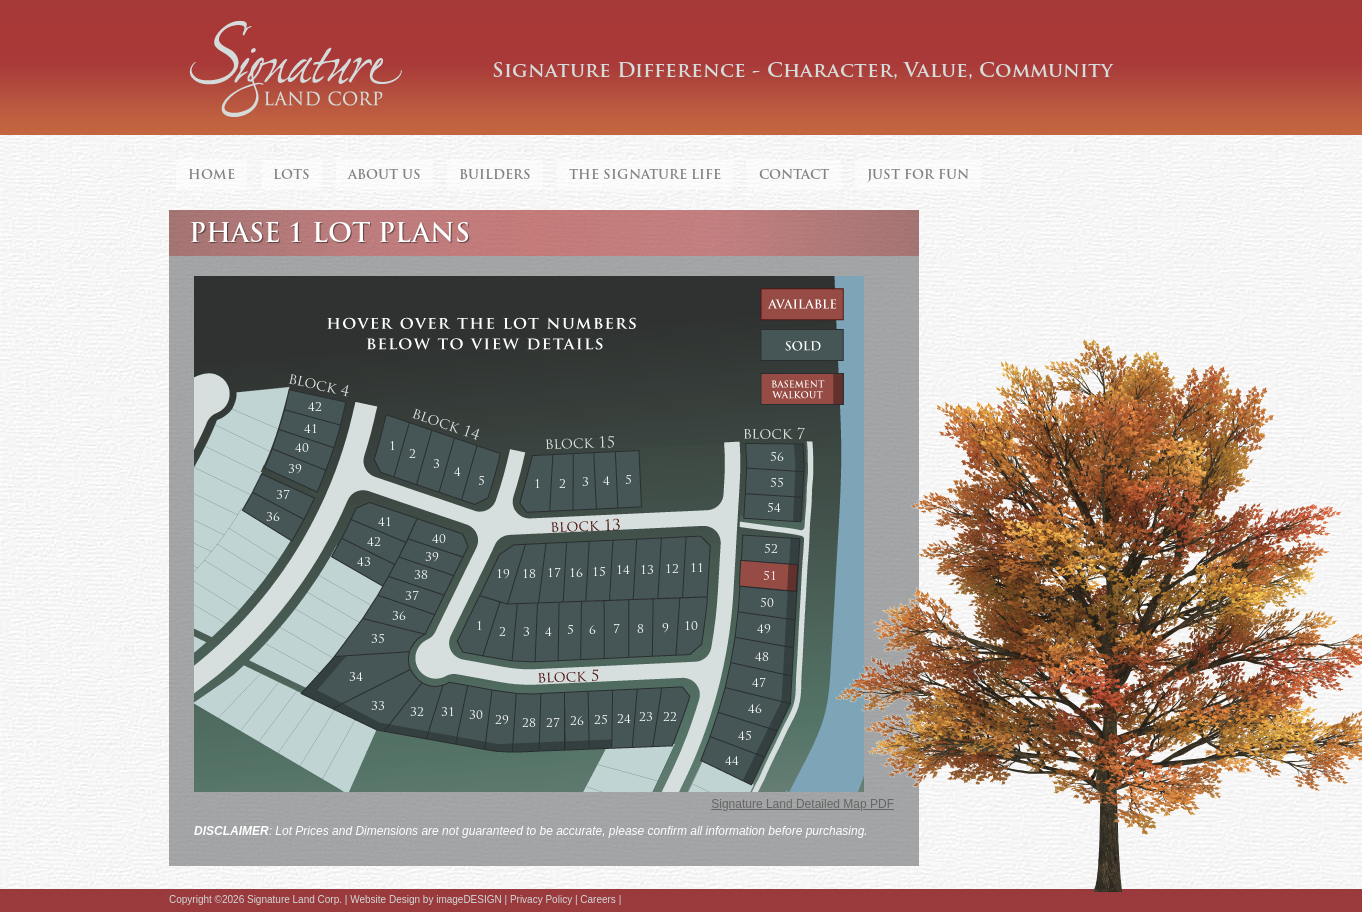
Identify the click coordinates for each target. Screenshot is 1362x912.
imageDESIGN (469, 899)
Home (211, 174)
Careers (598, 899)
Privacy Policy (541, 899)
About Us (384, 174)
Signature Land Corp (296, 70)
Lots (291, 174)
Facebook (631, 901)
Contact (794, 174)
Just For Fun (918, 174)
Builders (495, 174)
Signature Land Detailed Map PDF (802, 804)
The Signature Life (645, 174)
